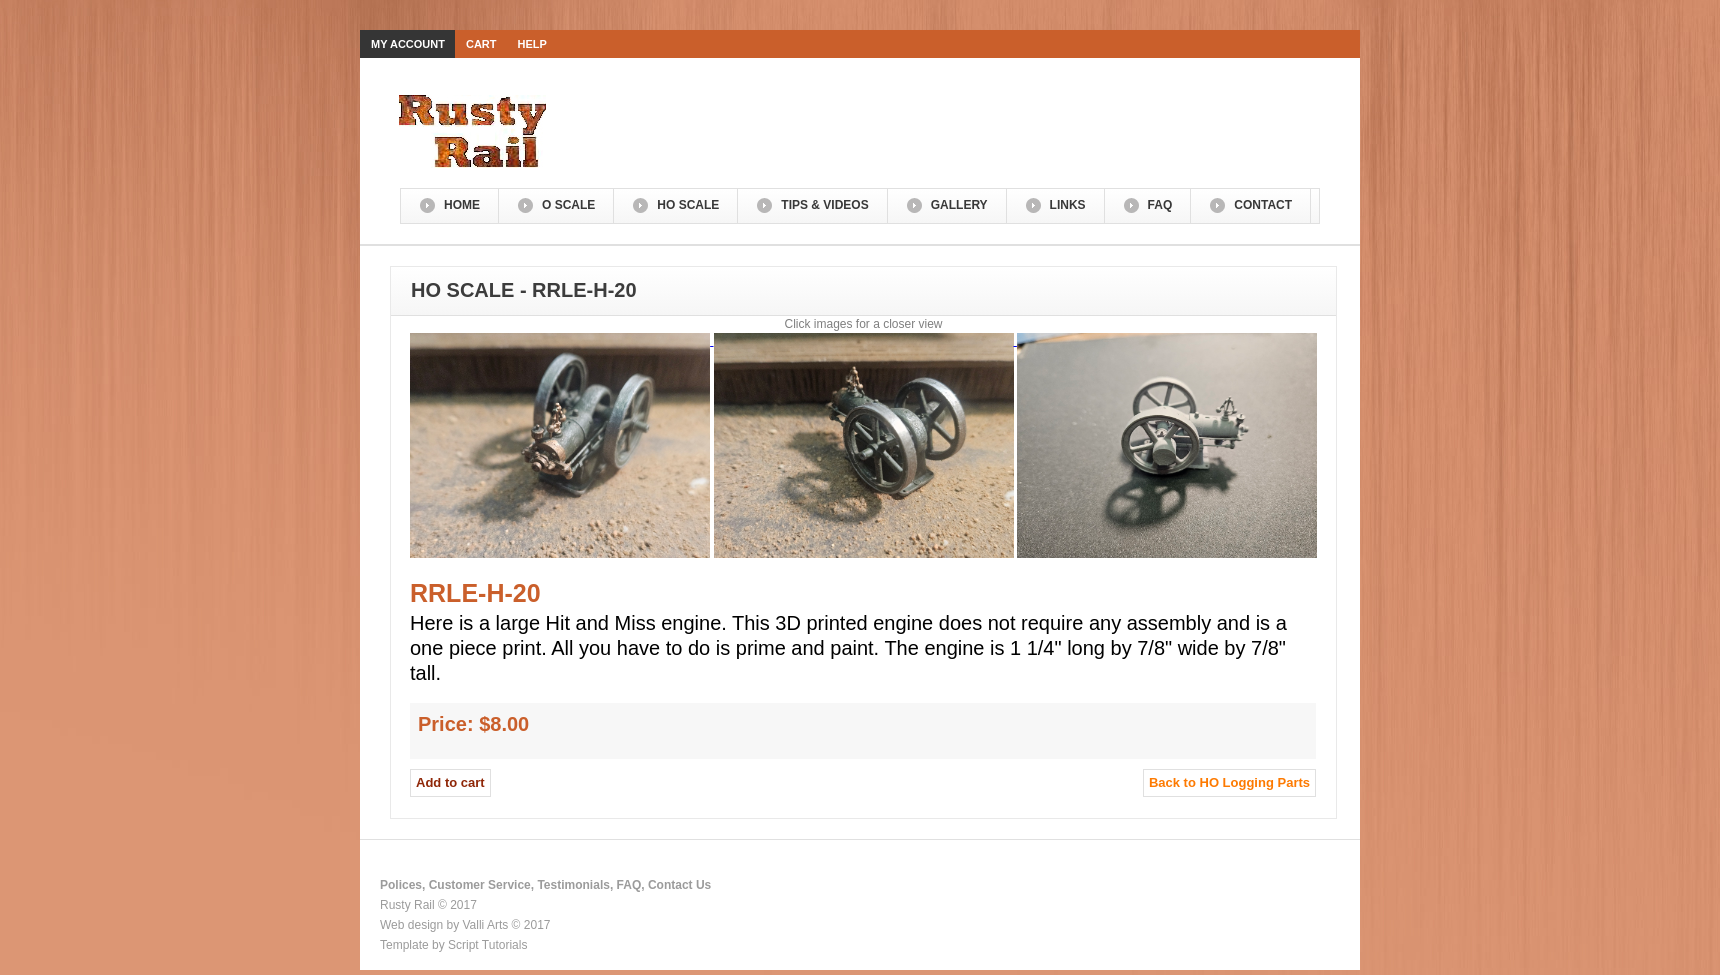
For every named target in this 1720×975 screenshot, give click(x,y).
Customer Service (480, 885)
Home (462, 205)
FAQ (1160, 205)
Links (1068, 205)
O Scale (568, 205)
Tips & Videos (824, 205)
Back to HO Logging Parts (1229, 782)
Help (532, 44)
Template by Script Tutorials (453, 945)
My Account (408, 44)
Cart (481, 44)
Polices (401, 885)
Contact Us (679, 885)
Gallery (959, 205)
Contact (1263, 205)
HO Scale (688, 205)
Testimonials (573, 885)
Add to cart (450, 782)
